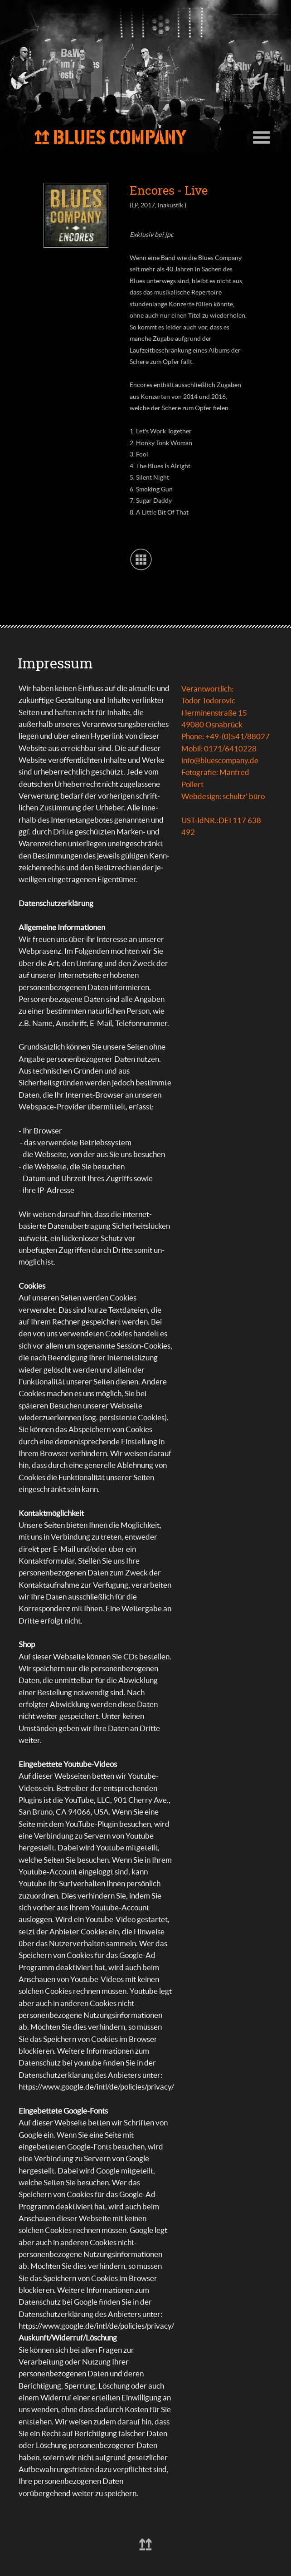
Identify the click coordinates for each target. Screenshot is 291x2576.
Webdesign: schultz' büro (223, 796)
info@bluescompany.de (219, 760)
